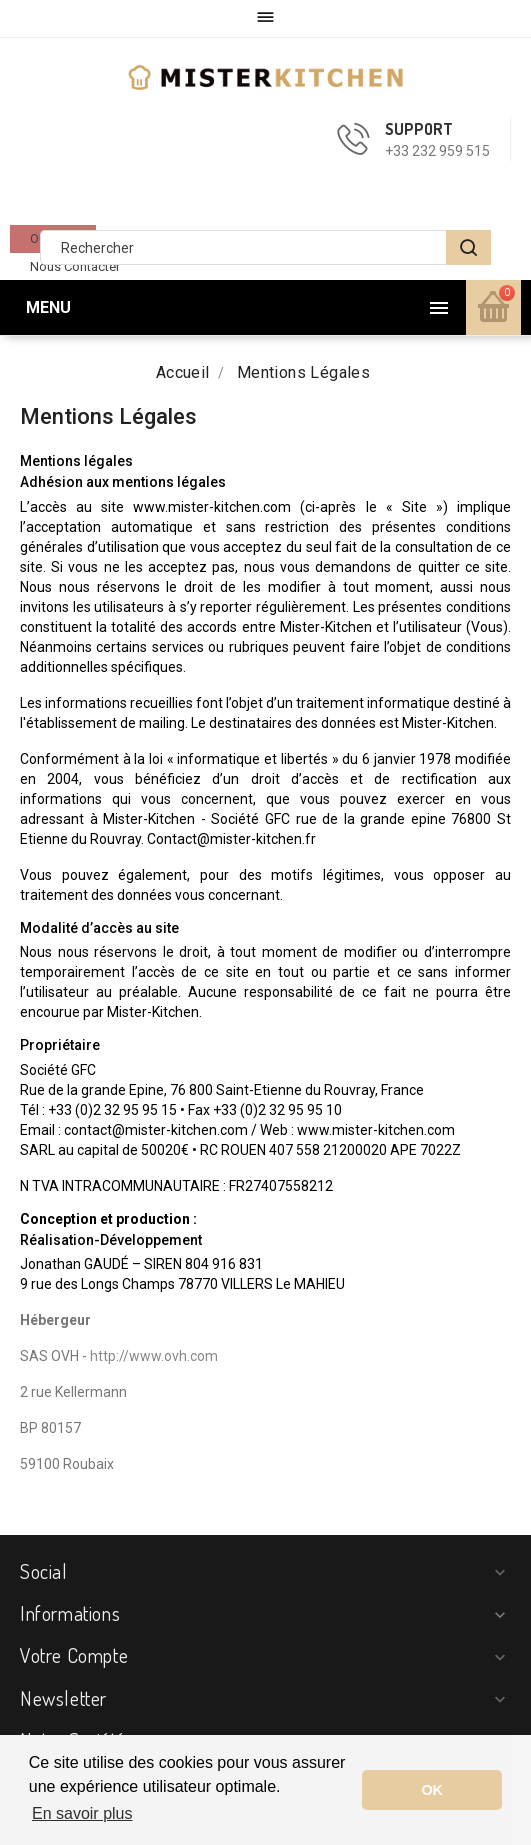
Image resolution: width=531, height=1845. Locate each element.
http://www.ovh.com (154, 1356)
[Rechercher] (265, 247)
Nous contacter (75, 266)
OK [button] (432, 1790)
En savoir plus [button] (82, 1813)
